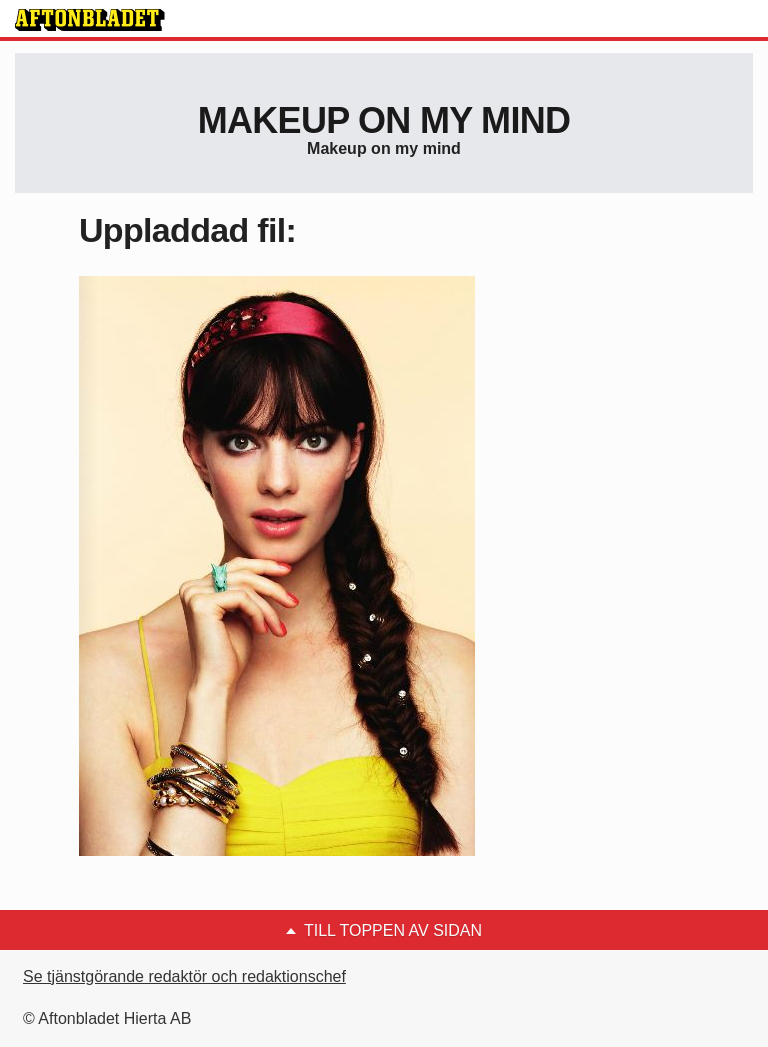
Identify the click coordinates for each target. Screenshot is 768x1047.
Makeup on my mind (384, 120)
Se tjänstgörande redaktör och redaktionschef (184, 976)
